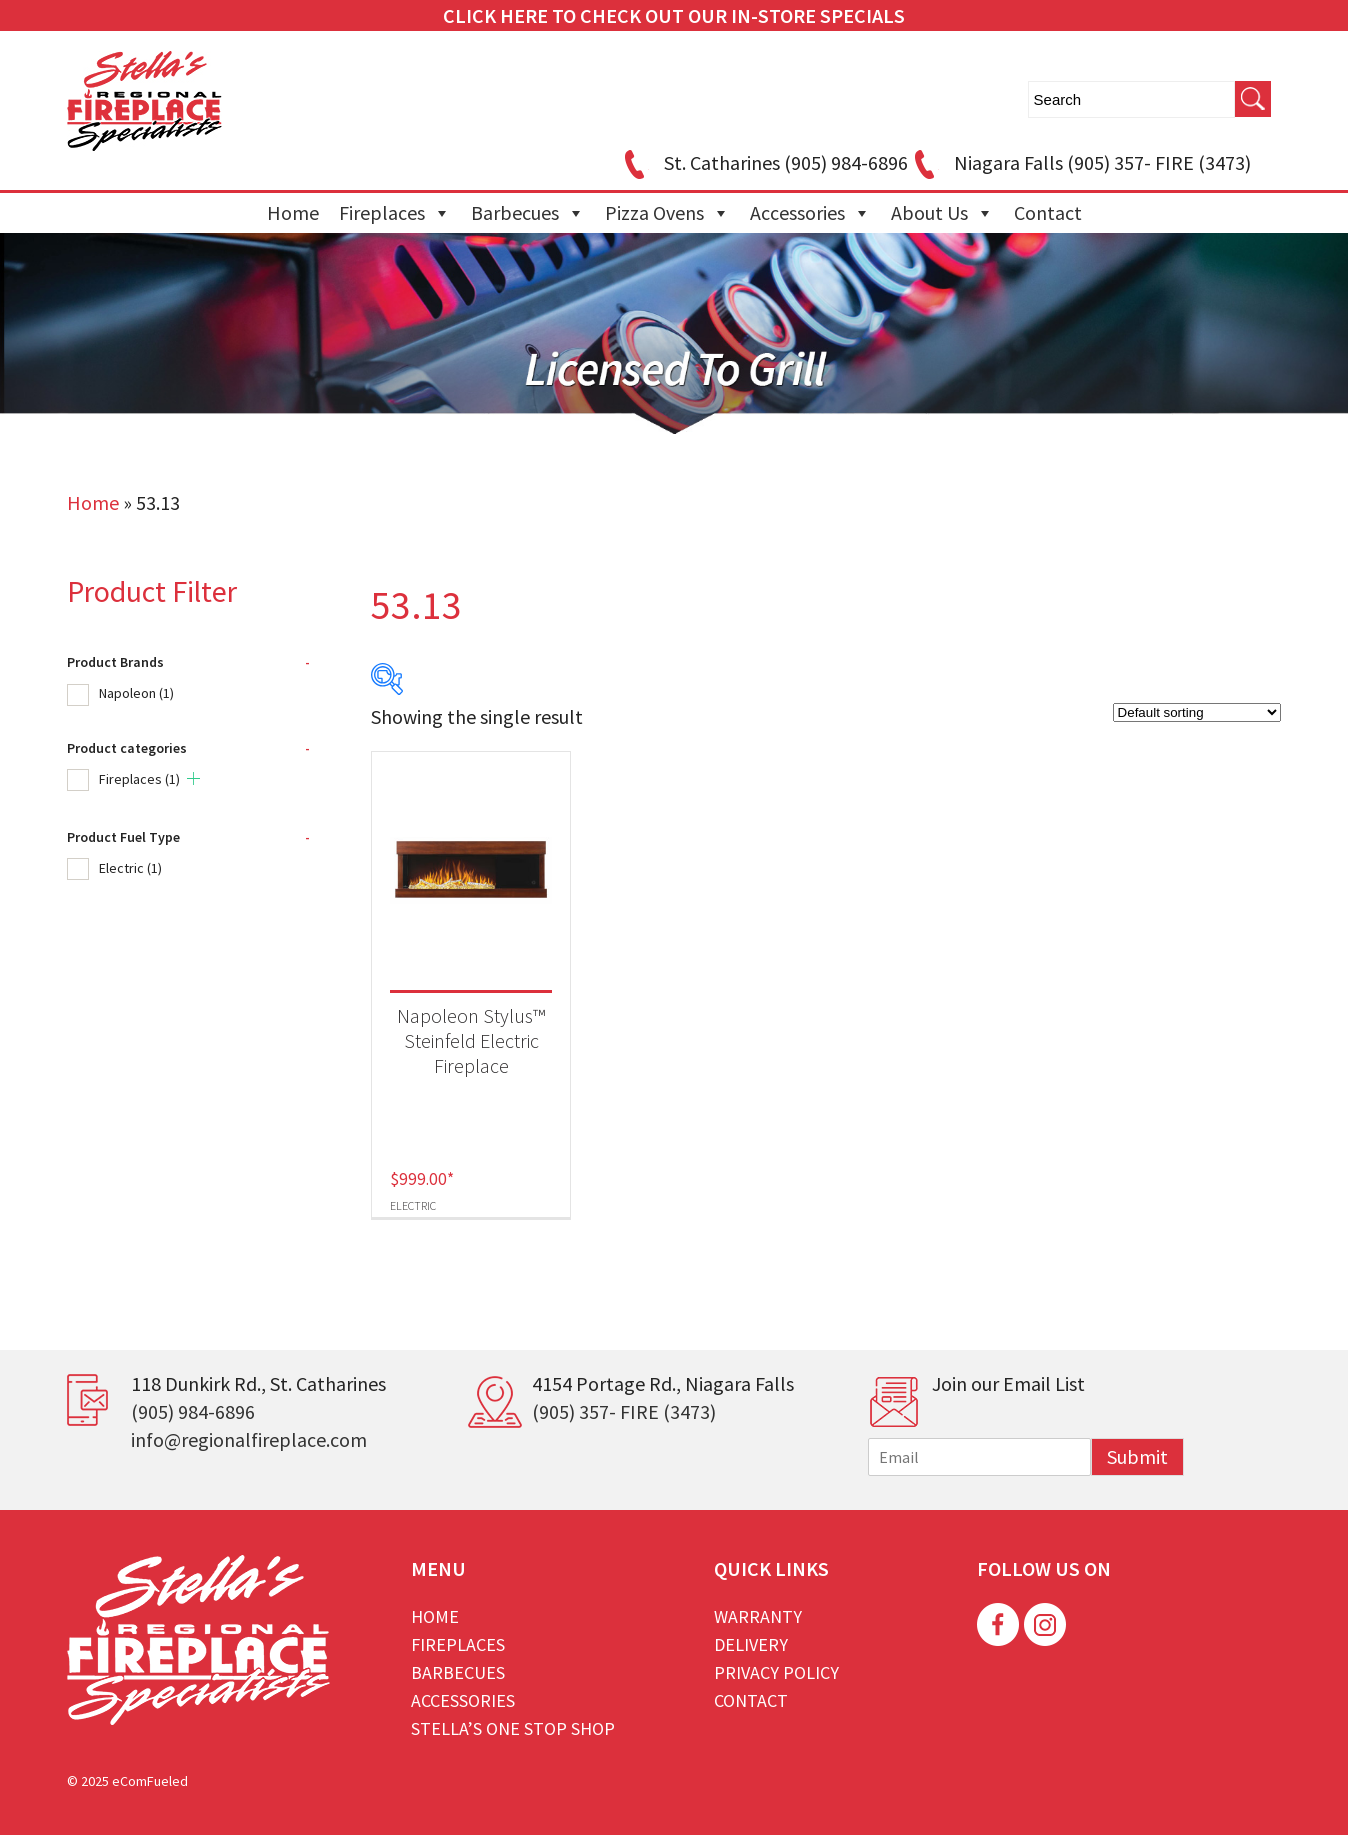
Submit (1137, 1456)
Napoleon (136, 693)
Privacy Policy (776, 1672)
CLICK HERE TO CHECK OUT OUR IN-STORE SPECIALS (674, 15)
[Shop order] (1197, 712)
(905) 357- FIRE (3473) (624, 1411)
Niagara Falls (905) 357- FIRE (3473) (1079, 162)
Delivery (751, 1644)
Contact (1048, 212)
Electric (130, 868)
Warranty (758, 1616)
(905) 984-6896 (193, 1411)
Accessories (810, 213)
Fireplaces (395, 213)
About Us (942, 213)
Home (293, 212)
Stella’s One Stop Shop (513, 1728)
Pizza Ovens (667, 213)
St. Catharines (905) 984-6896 (763, 162)
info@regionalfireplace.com (249, 1439)
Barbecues (528, 213)
